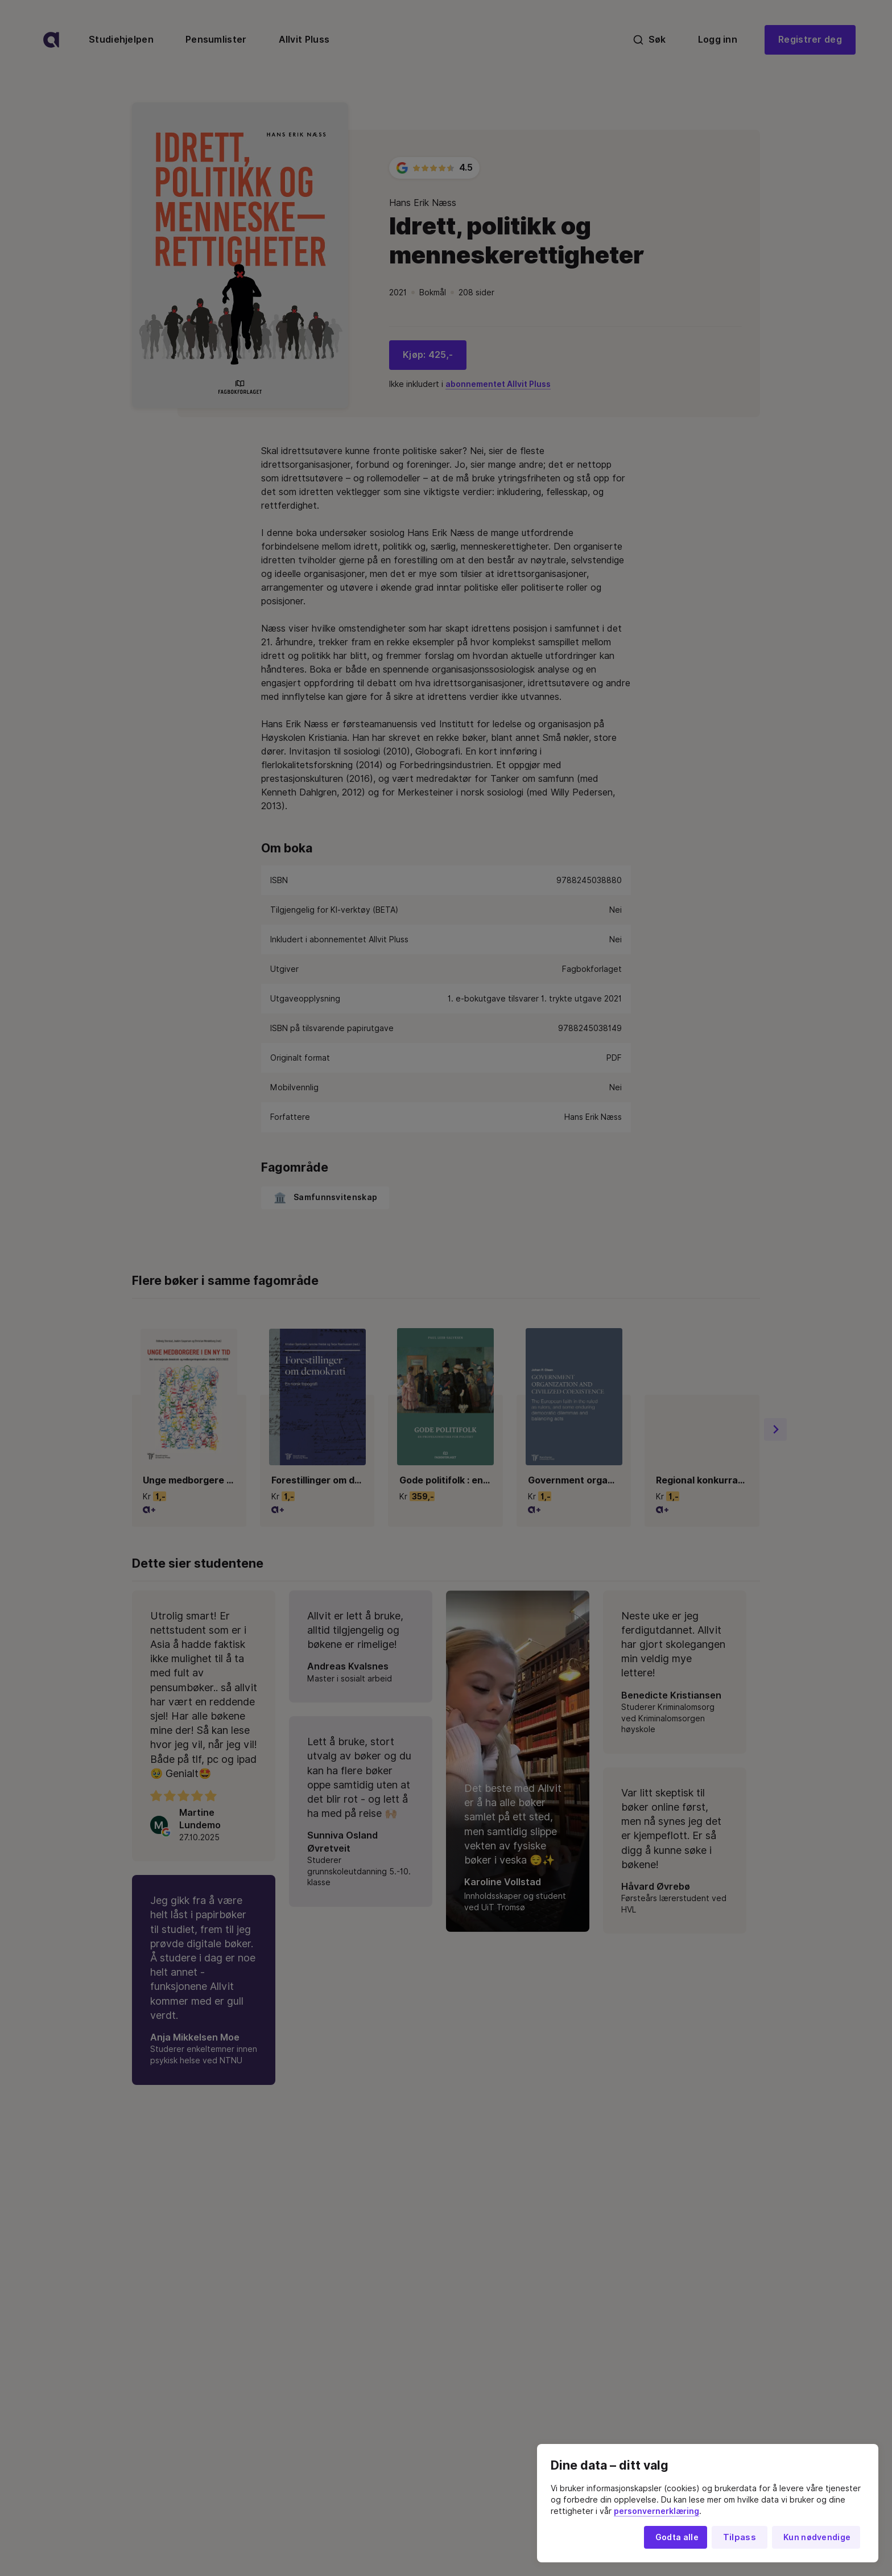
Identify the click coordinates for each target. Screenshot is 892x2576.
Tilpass (739, 2537)
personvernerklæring (656, 2511)
